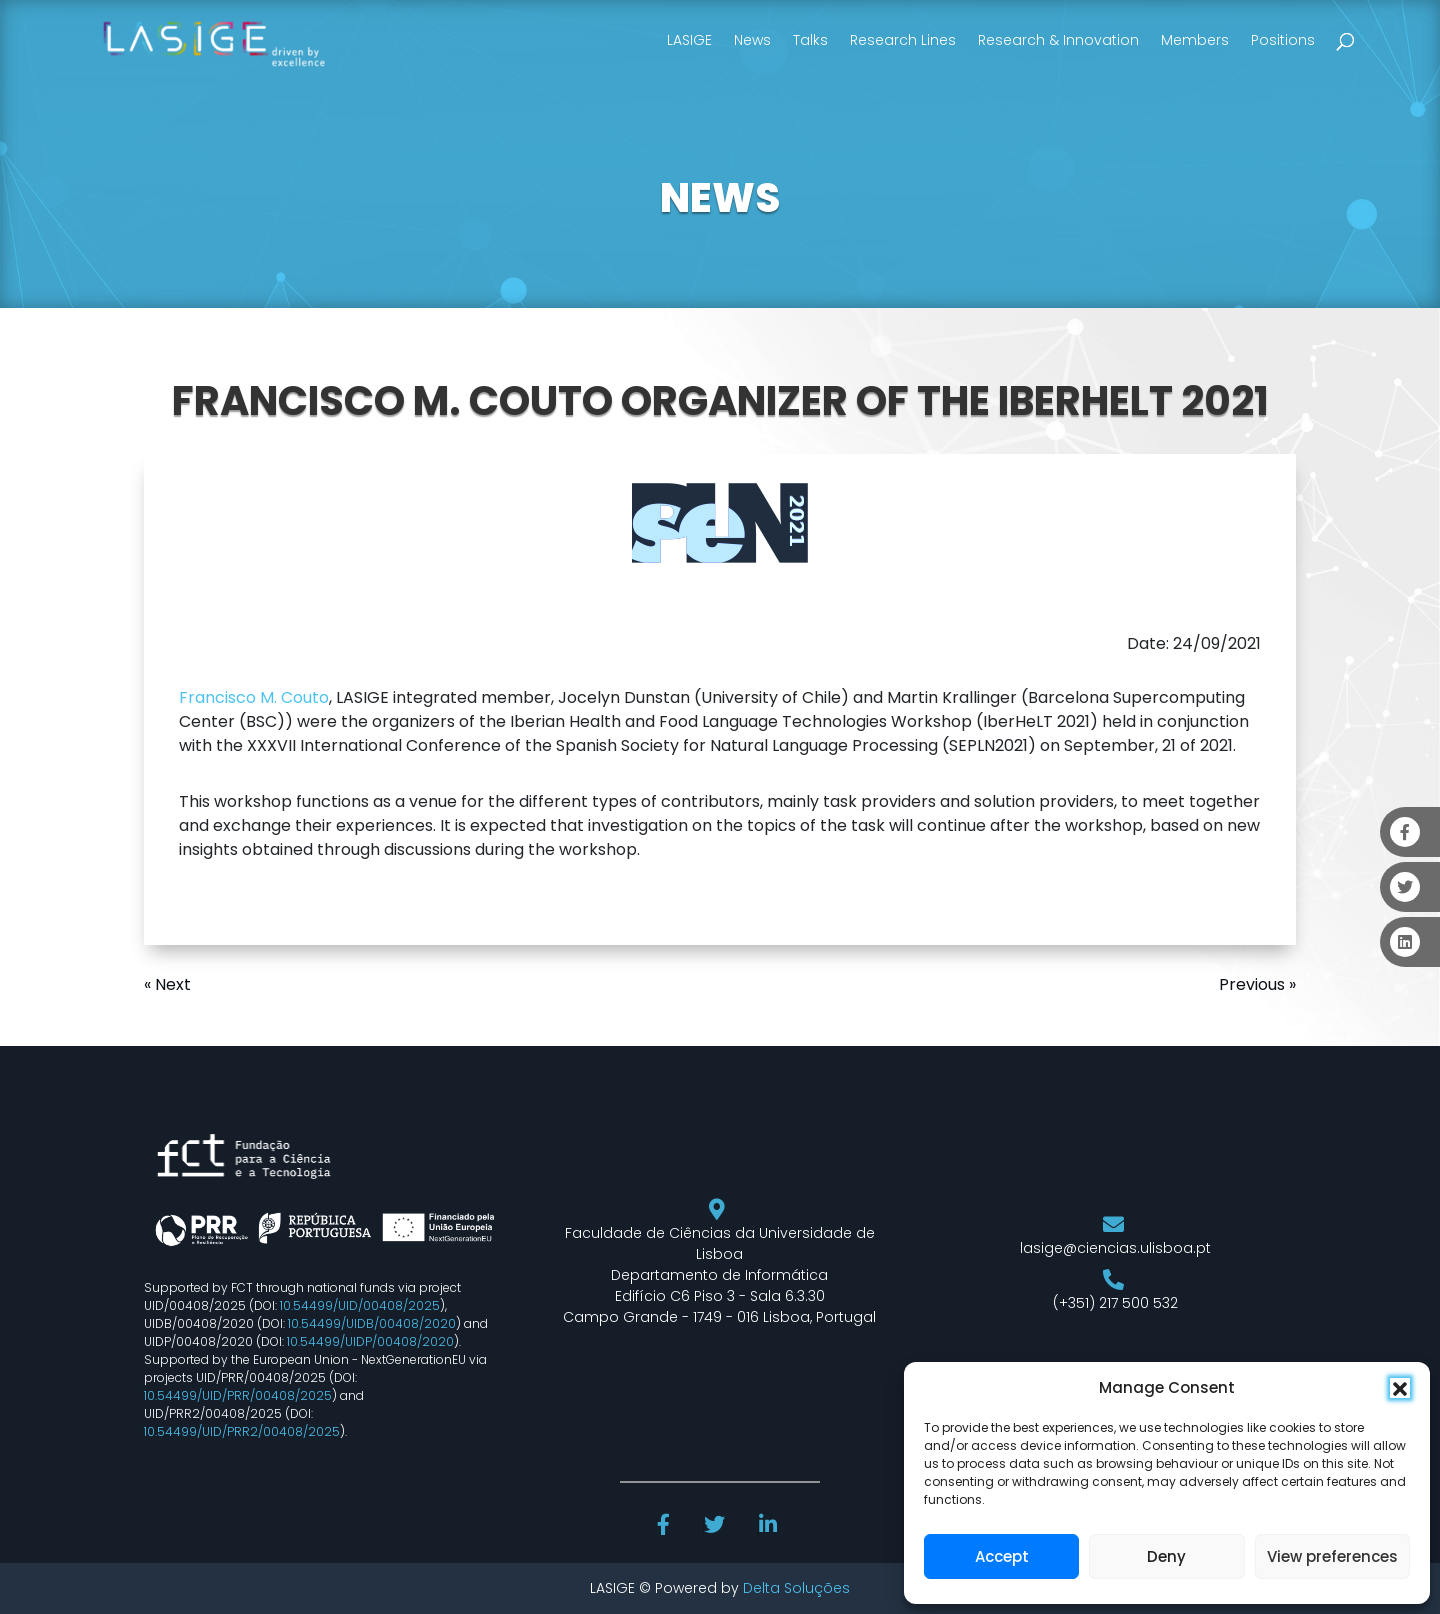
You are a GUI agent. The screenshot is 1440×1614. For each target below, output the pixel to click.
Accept (1002, 1556)
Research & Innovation (1058, 40)
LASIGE (689, 40)
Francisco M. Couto (254, 697)
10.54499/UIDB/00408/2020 (372, 1323)
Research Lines (903, 40)
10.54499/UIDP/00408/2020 (370, 1341)
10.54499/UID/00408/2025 (360, 1305)
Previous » (1257, 984)
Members (1195, 40)
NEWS (720, 198)
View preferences (1332, 1556)
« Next (167, 984)
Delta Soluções (796, 1588)
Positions (1283, 40)
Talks (810, 40)
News (752, 40)
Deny (1166, 1556)
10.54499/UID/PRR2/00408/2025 (242, 1431)
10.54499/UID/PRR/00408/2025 (238, 1395)
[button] (1400, 1388)
